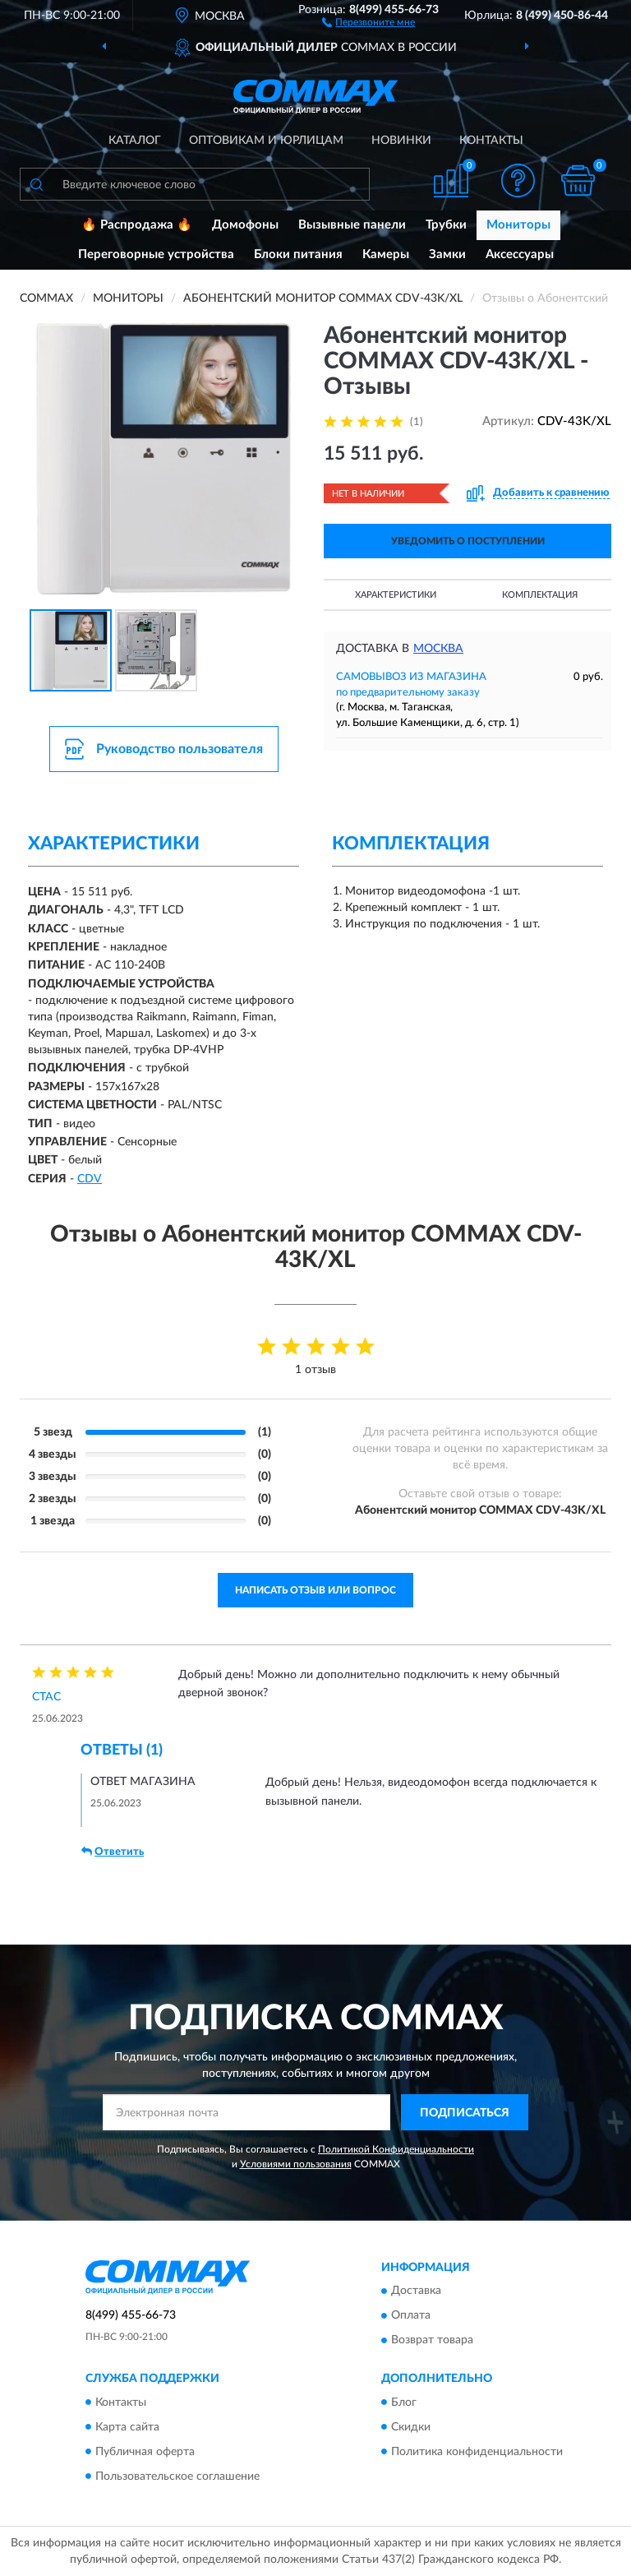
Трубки (446, 225)
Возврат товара (432, 2341)
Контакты (491, 140)
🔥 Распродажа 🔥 (136, 225)
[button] (368, 21)
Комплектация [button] (540, 594)
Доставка (416, 2291)
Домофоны (245, 225)
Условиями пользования (296, 2164)
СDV (89, 1179)
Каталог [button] (134, 140)
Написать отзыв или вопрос (315, 1590)
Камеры (385, 254)
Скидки (411, 2427)
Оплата (411, 2316)
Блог (404, 2402)
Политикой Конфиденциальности (396, 2149)
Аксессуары (520, 254)
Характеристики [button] (395, 594)
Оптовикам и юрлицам (266, 140)
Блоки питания (298, 254)
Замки (447, 254)
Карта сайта (127, 2427)
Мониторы (518, 225)
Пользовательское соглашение (177, 2476)
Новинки (401, 140)
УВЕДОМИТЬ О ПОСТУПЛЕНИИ (468, 541)
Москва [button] (438, 648)
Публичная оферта (145, 2452)
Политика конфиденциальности (477, 2452)
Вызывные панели (352, 225)
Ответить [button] (112, 1851)
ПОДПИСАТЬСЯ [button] (464, 2113)
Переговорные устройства (156, 254)
